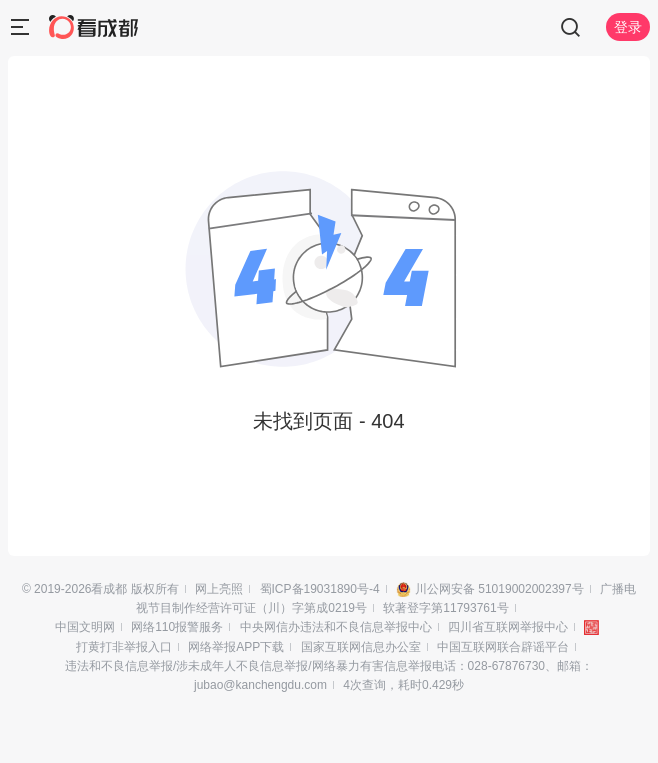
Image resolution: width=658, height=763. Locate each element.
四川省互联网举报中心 (508, 627)
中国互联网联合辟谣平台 (503, 647)
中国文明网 (85, 627)
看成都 (109, 589)
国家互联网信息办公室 (361, 647)
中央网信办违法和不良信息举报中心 (336, 627)
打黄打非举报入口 (124, 647)
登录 (628, 27)
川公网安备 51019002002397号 (499, 589)
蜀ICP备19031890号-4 (320, 589)
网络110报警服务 (177, 627)
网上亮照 (219, 589)
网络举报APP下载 (236, 647)
